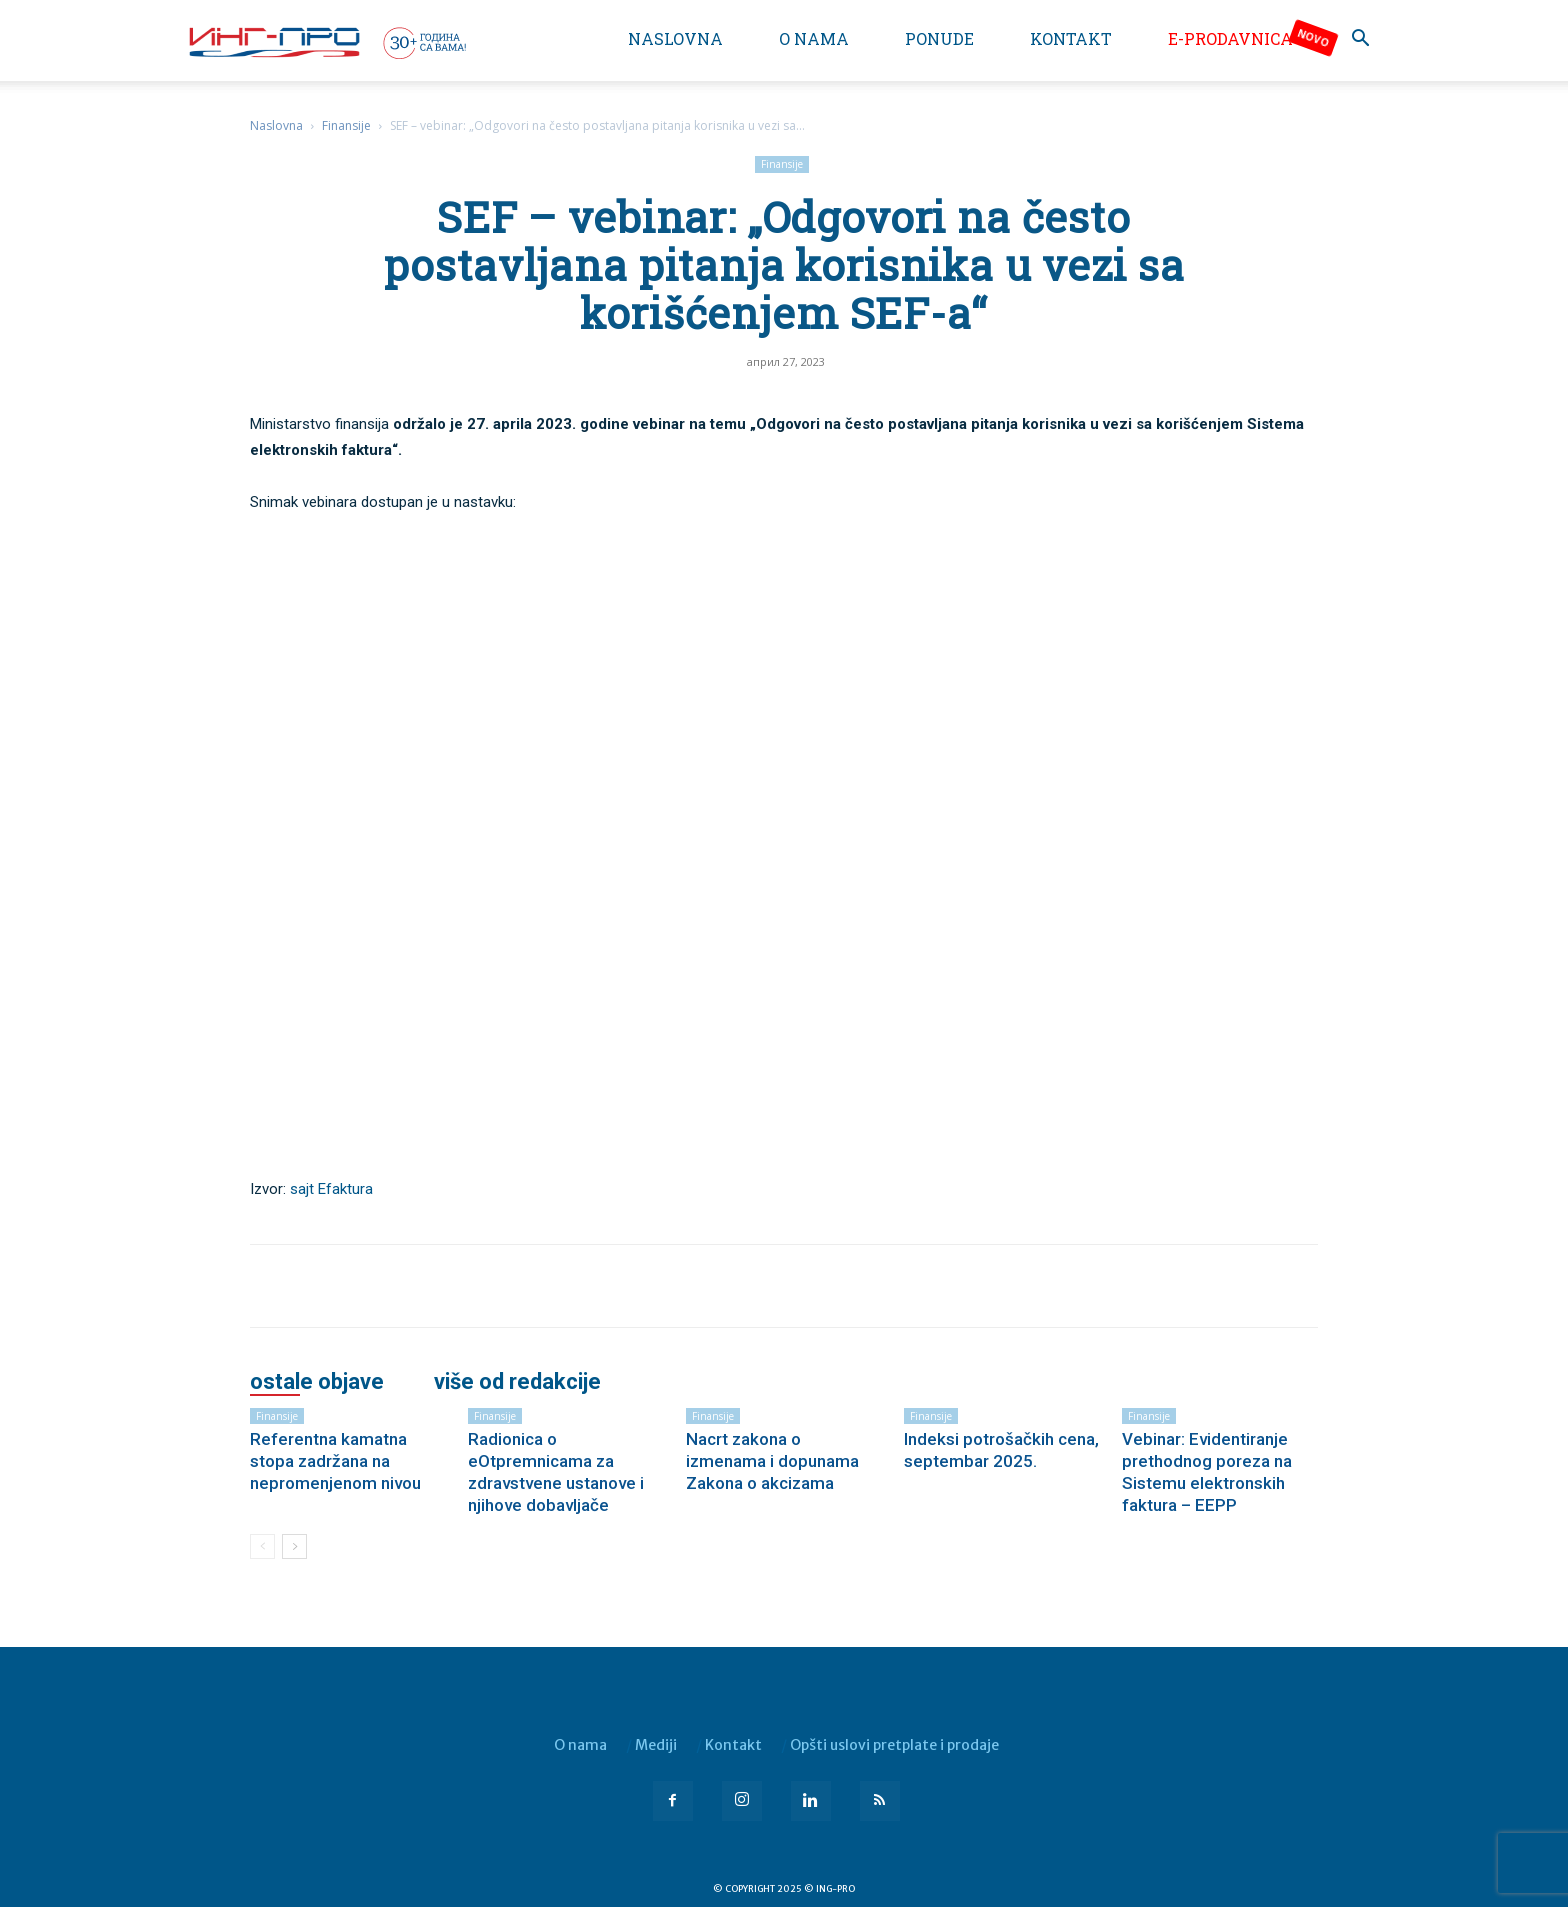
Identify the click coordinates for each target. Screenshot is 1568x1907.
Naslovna (675, 38)
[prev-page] (262, 1546)
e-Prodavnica (1230, 38)
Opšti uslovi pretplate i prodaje (894, 1745)
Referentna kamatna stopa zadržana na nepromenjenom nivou (335, 1461)
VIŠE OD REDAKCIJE (517, 1382)
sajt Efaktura (331, 1189)
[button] (1360, 40)
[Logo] (326, 42)
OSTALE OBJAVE (317, 1382)
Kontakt (1071, 38)
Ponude (939, 38)
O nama (814, 38)
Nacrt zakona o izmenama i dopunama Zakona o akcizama (772, 1461)
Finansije (346, 125)
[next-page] (294, 1546)
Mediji (656, 1745)
